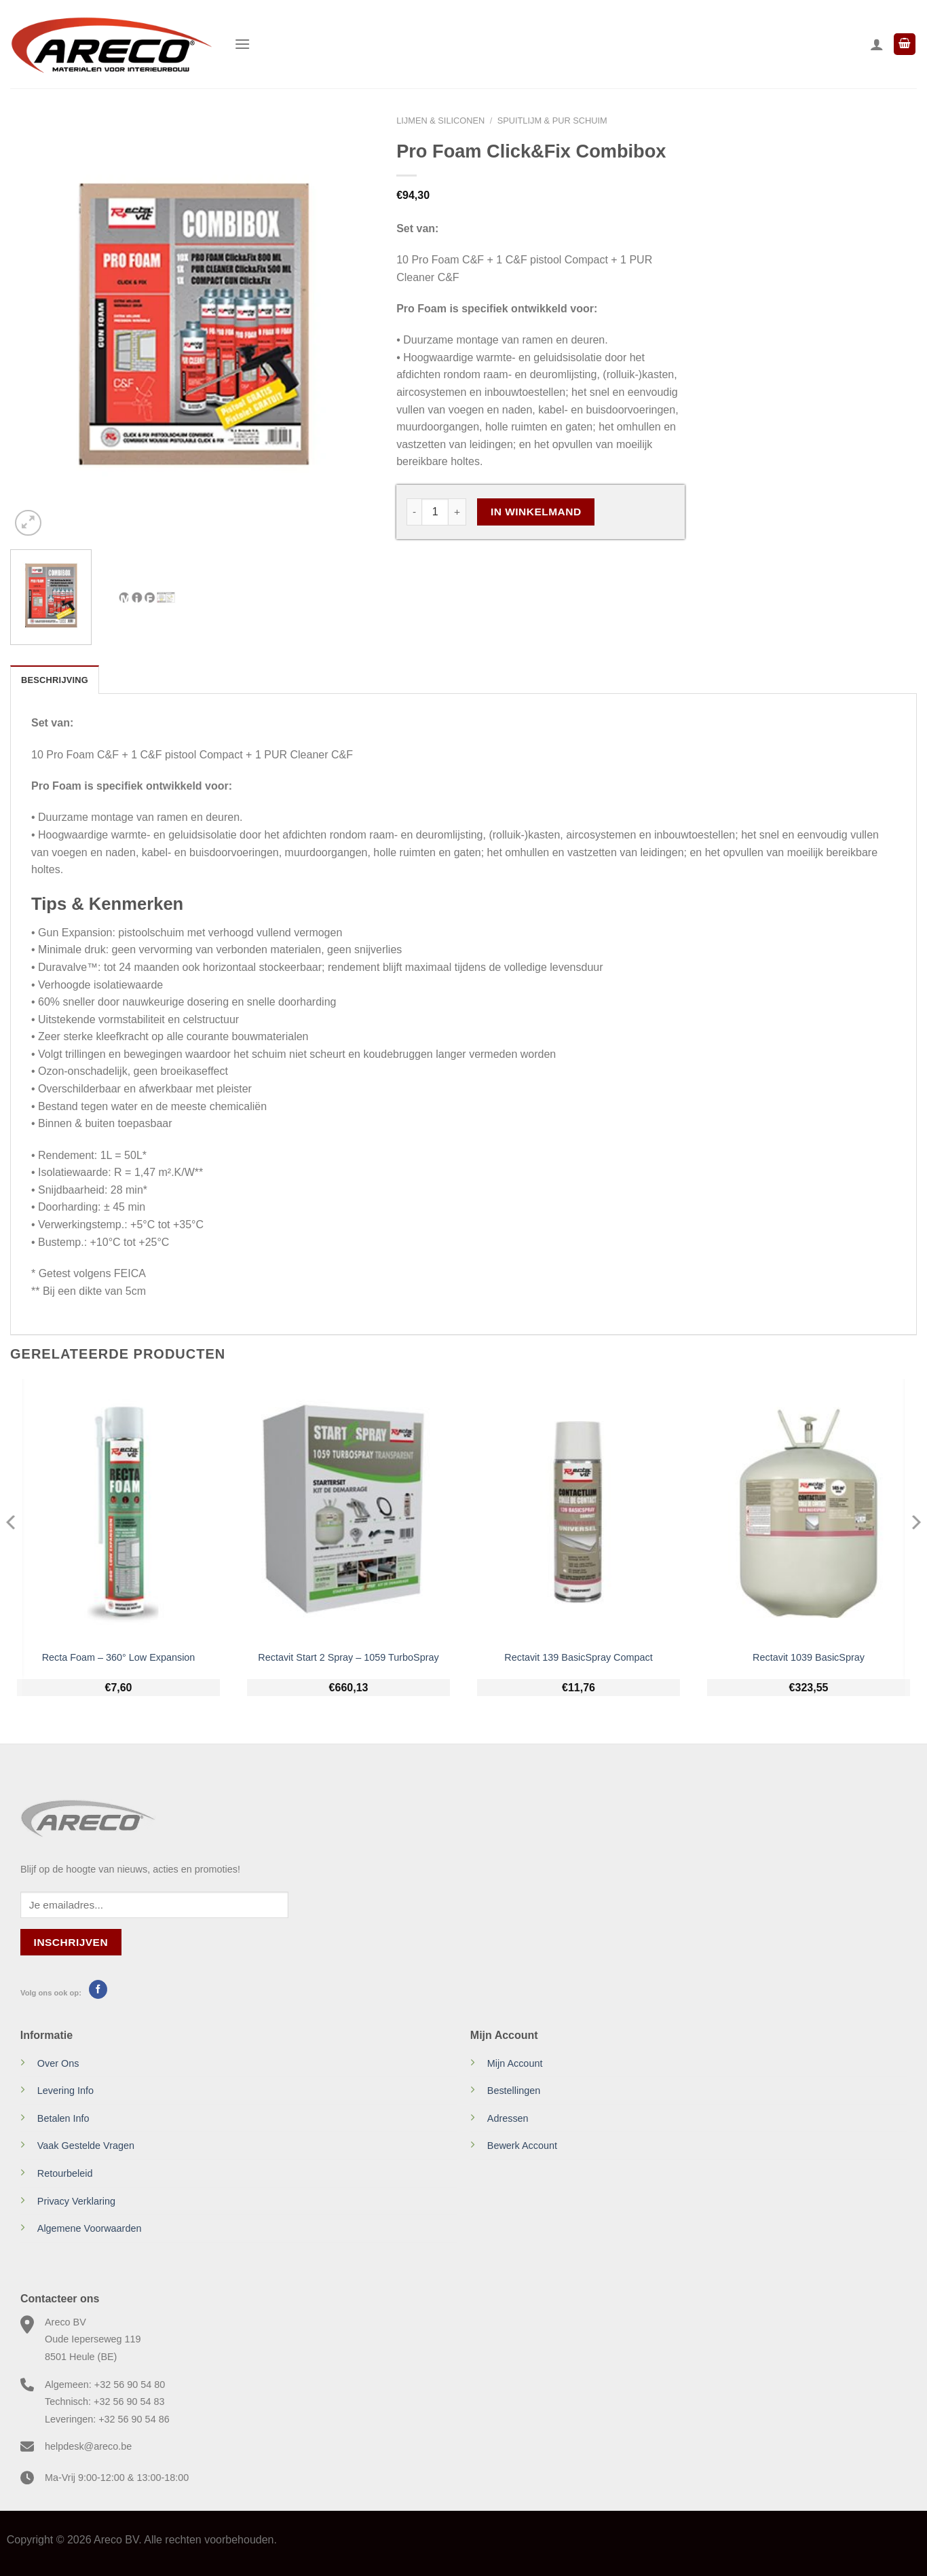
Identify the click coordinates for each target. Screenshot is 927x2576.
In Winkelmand (536, 511)
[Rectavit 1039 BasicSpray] (808, 1510)
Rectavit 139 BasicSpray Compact (578, 1657)
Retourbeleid (65, 2173)
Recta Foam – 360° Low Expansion (118, 1657)
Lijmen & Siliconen (440, 120)
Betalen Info (63, 2118)
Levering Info (65, 2090)
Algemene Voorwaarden (89, 2228)
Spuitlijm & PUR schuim (552, 120)
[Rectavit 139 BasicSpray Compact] (578, 1510)
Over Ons (58, 2063)
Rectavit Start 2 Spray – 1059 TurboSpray (348, 1657)
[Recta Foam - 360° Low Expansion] (118, 1510)
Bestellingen (513, 2090)
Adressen (508, 2118)
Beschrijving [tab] (54, 680)
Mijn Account (515, 2063)
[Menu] (242, 43)
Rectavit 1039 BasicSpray (809, 1657)
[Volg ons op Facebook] (98, 1989)
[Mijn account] (877, 44)
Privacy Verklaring (76, 2201)
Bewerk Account (522, 2145)
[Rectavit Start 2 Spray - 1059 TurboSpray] (348, 1510)
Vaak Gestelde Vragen (85, 2145)
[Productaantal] (435, 512)
